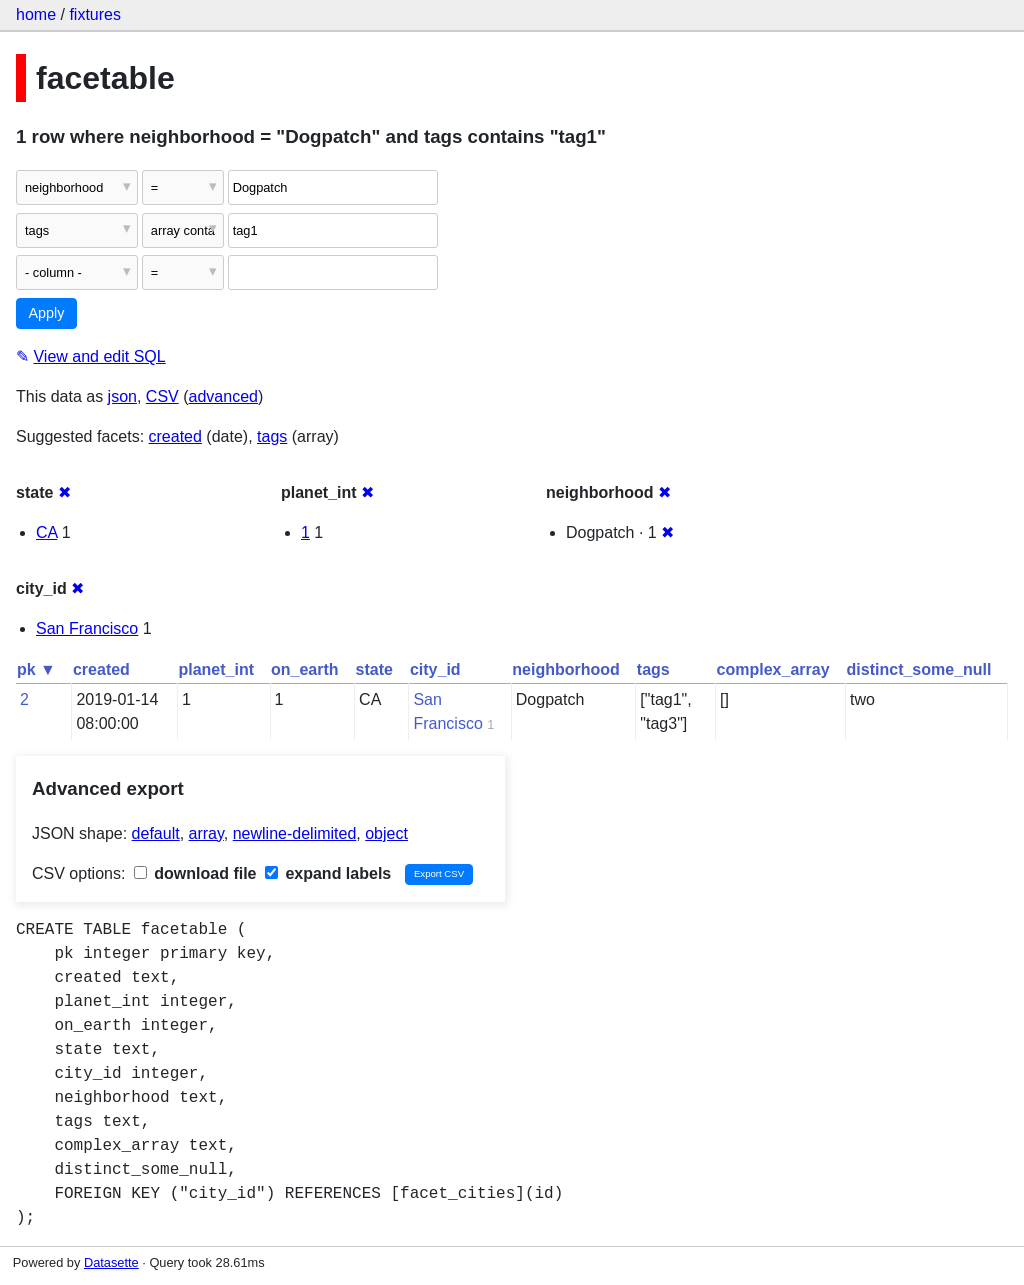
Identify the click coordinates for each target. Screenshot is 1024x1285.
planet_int (216, 669)
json (122, 396)
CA (46, 532)
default (156, 833)
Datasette (111, 1262)
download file (195, 873)
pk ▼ (36, 669)
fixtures (95, 14)
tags (272, 436)
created (175, 436)
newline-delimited (295, 833)
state (374, 669)
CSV (162, 396)
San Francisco (87, 628)
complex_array (773, 669)
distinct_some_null (919, 669)
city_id (435, 669)
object (386, 833)
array (206, 833)
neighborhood (566, 669)
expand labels (328, 873)
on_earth (305, 669)
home (36, 14)
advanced (223, 396)
